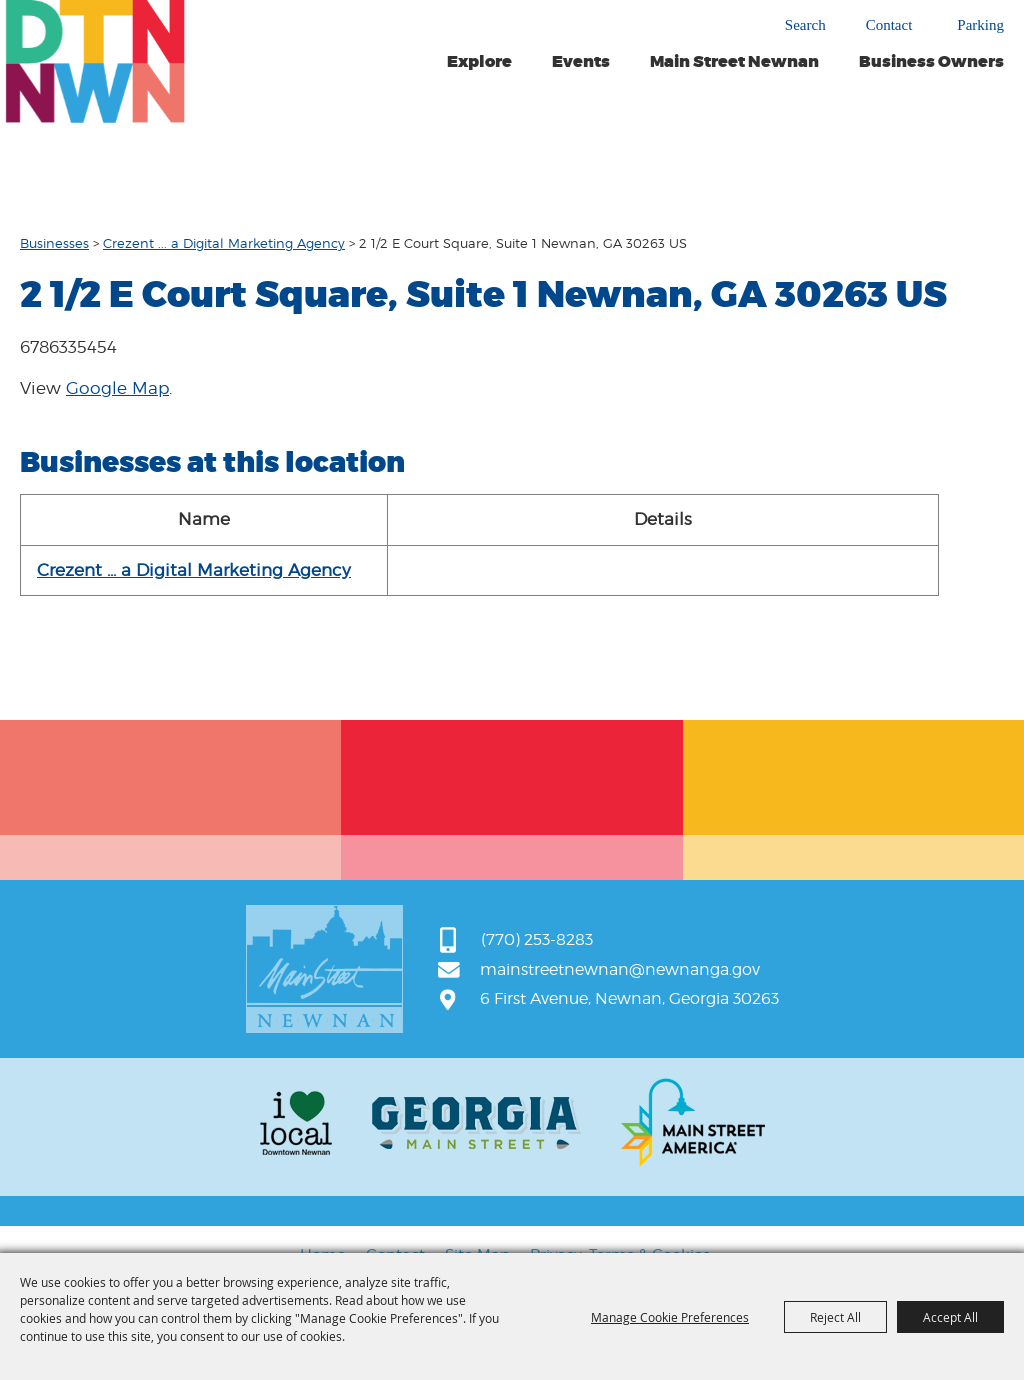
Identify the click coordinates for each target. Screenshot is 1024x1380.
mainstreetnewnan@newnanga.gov (620, 969)
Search (805, 25)
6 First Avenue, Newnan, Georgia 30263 (629, 998)
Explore (479, 62)
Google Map (117, 388)
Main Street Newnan (734, 62)
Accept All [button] (950, 1317)
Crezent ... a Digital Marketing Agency (224, 243)
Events (581, 62)
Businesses (54, 243)
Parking (980, 25)
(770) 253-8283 (537, 939)
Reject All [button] (835, 1317)
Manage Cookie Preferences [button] (670, 1317)
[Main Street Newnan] (95, 61)
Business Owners (931, 62)
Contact (889, 25)
